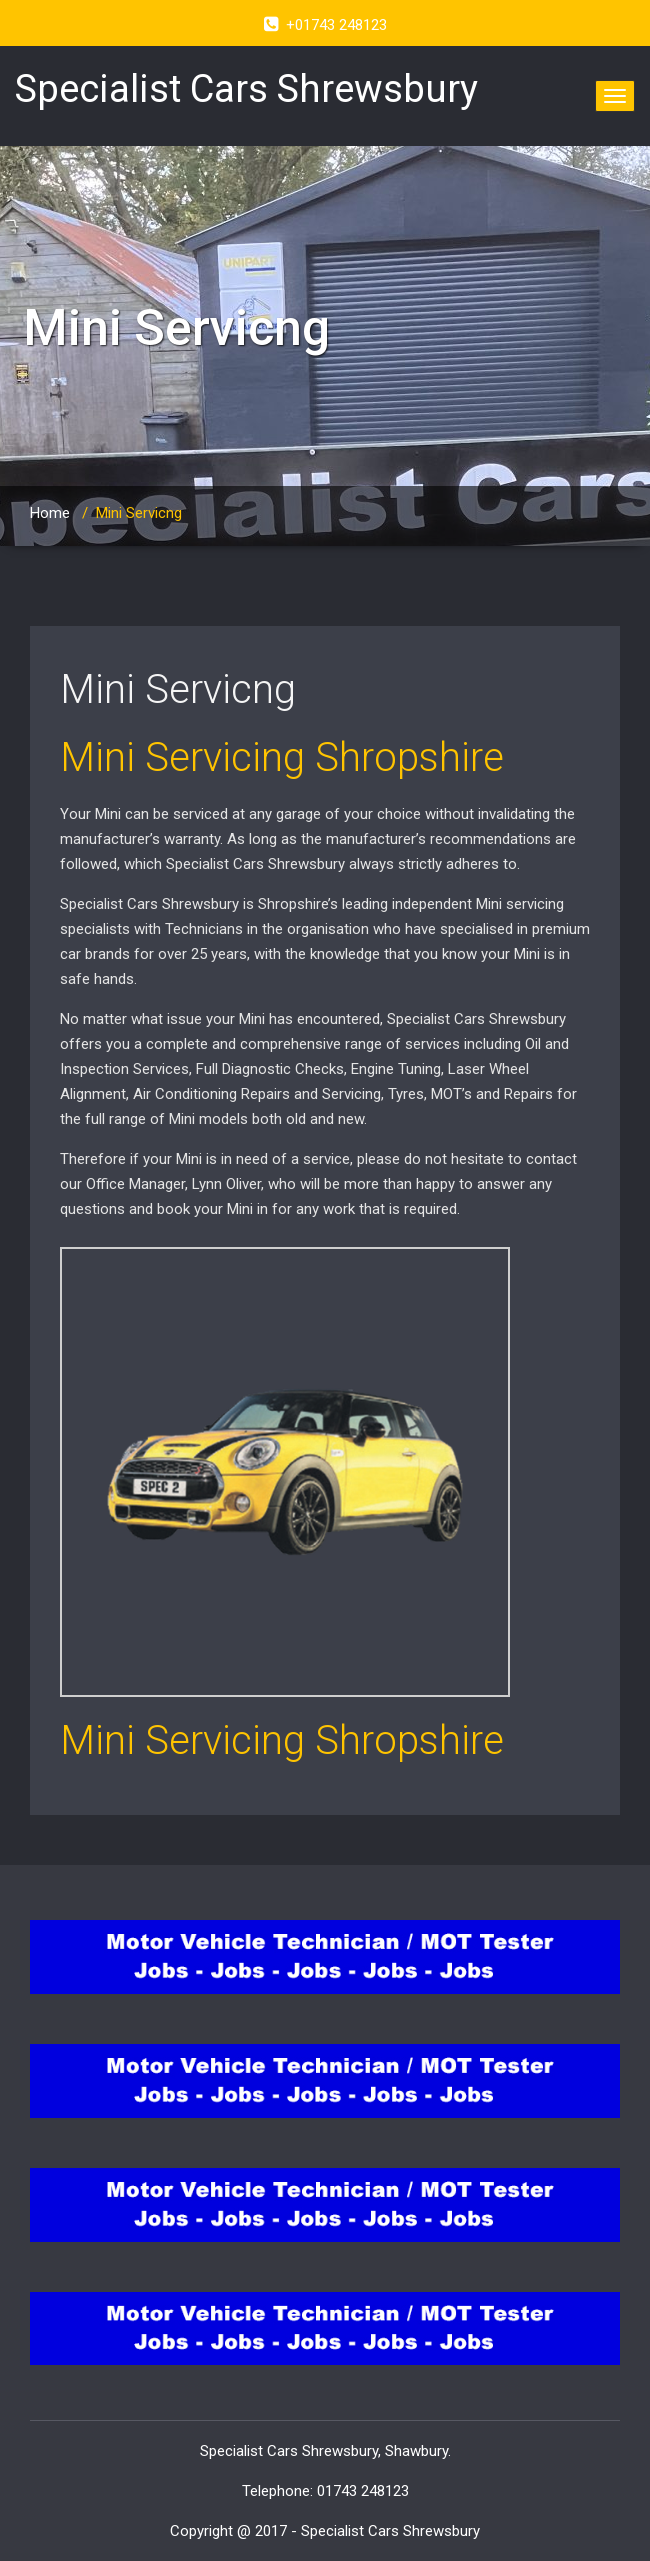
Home (50, 513)
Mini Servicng (178, 689)
